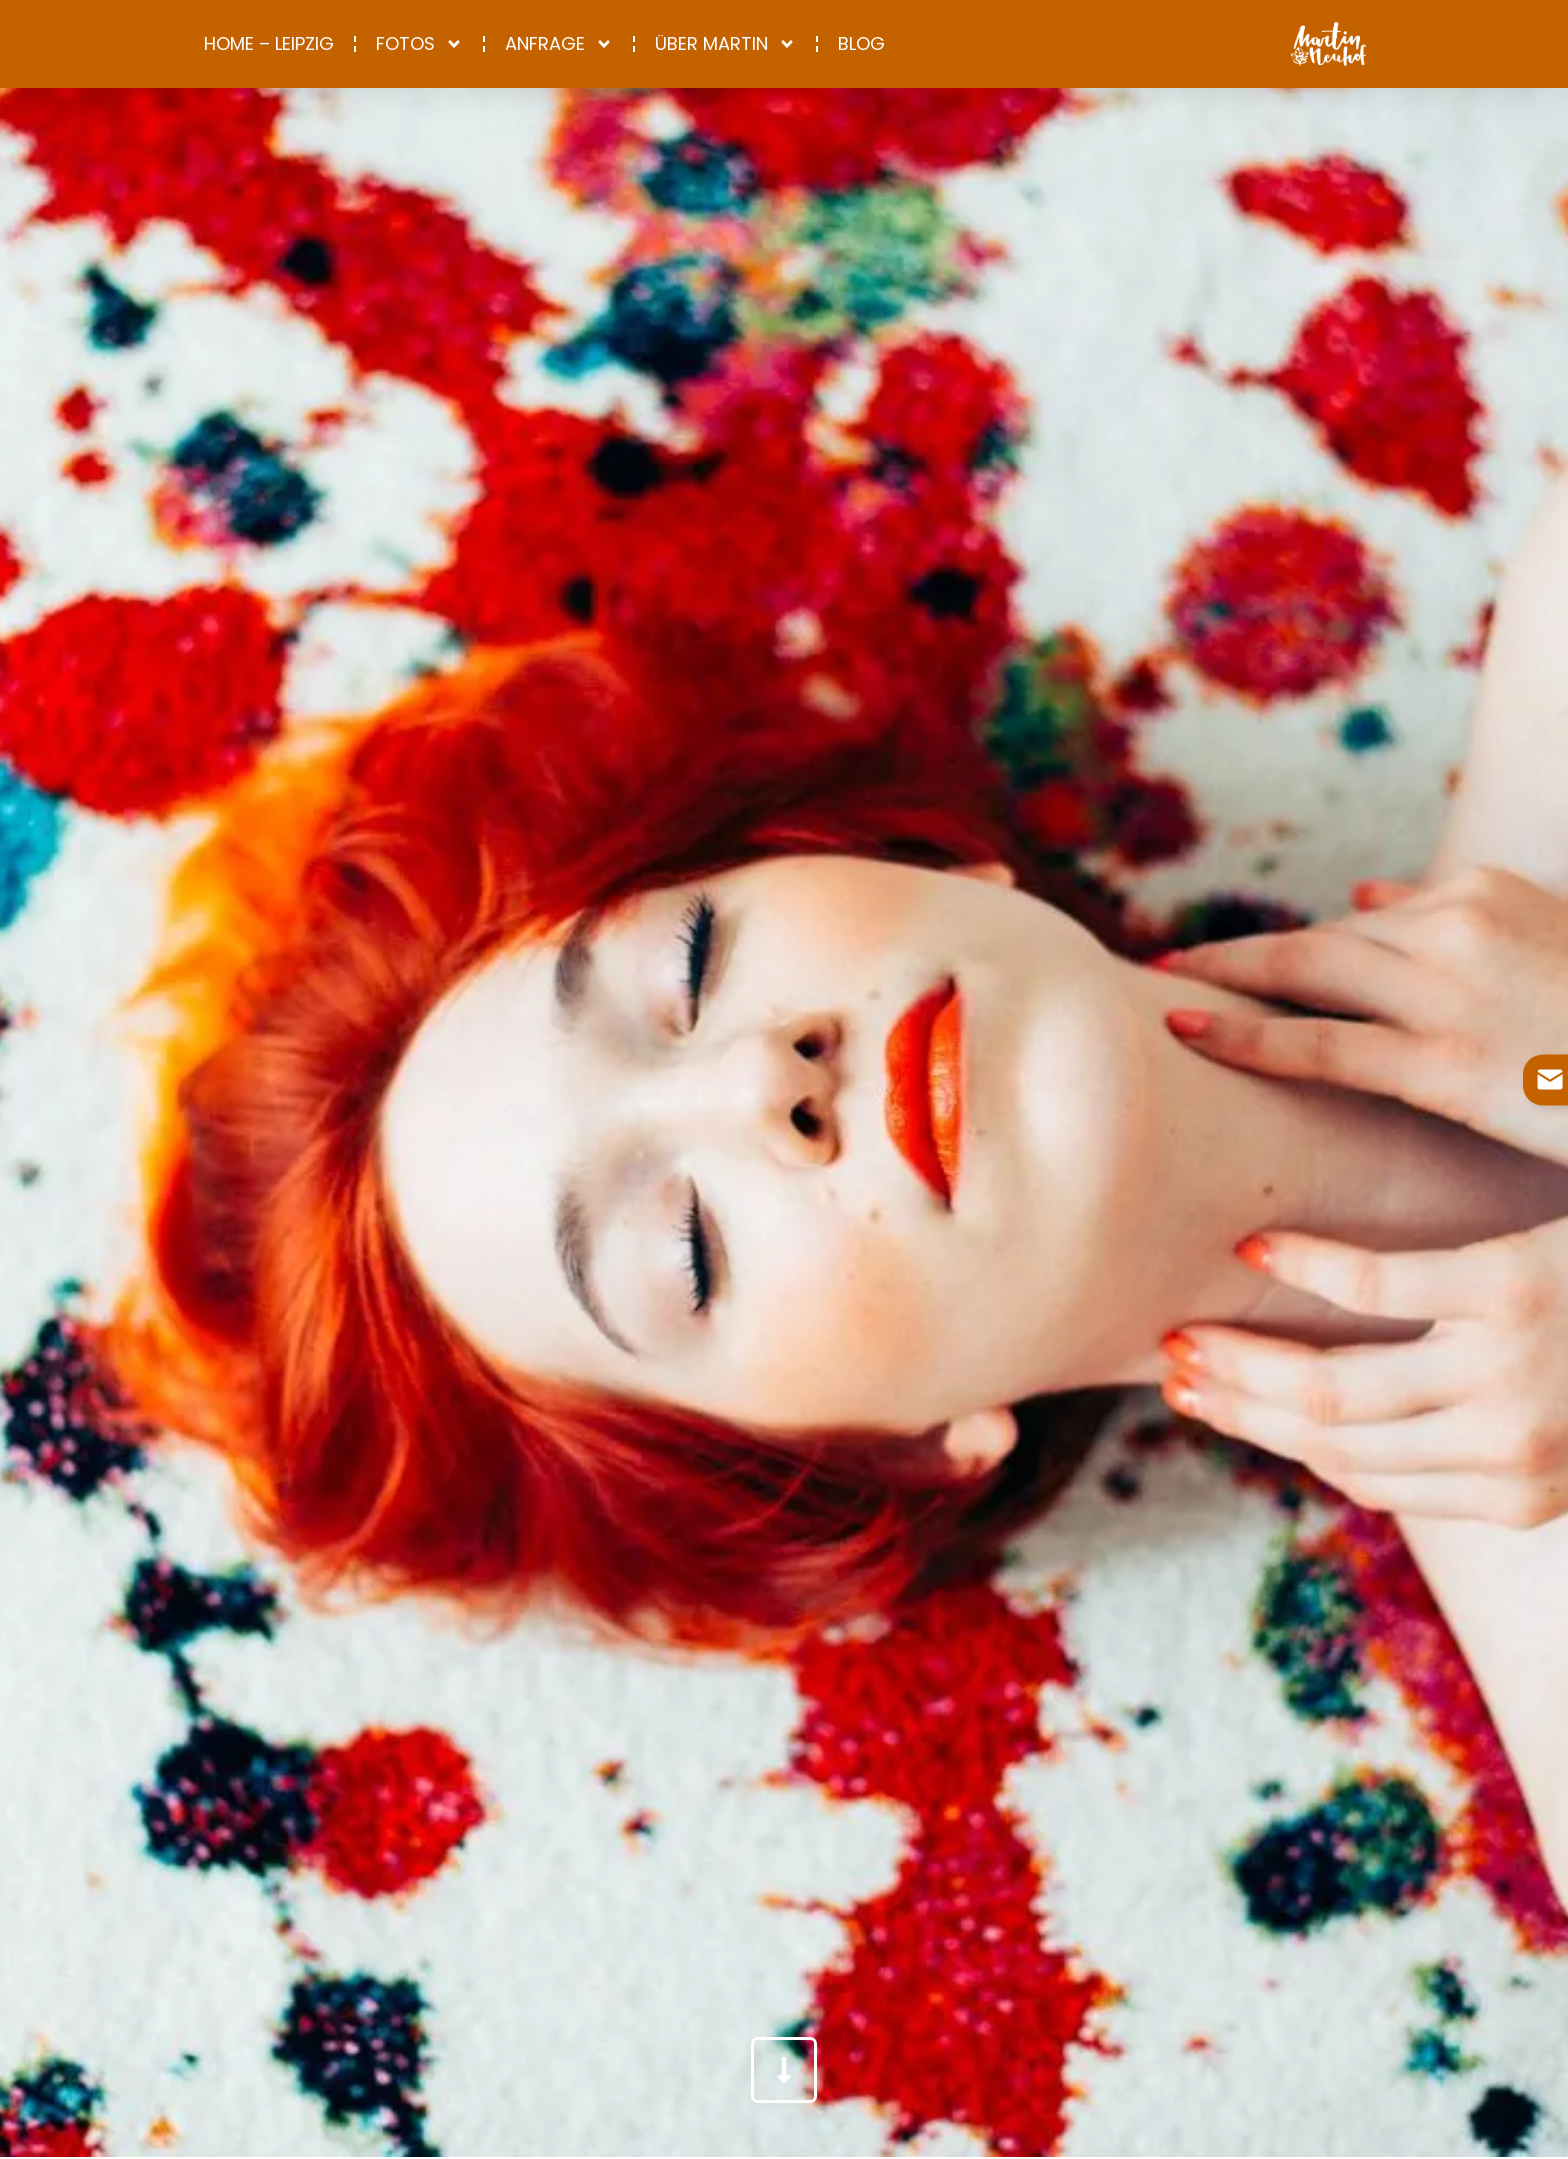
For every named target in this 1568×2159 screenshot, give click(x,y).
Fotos (419, 44)
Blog (861, 43)
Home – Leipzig (269, 43)
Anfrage (559, 44)
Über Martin (725, 44)
